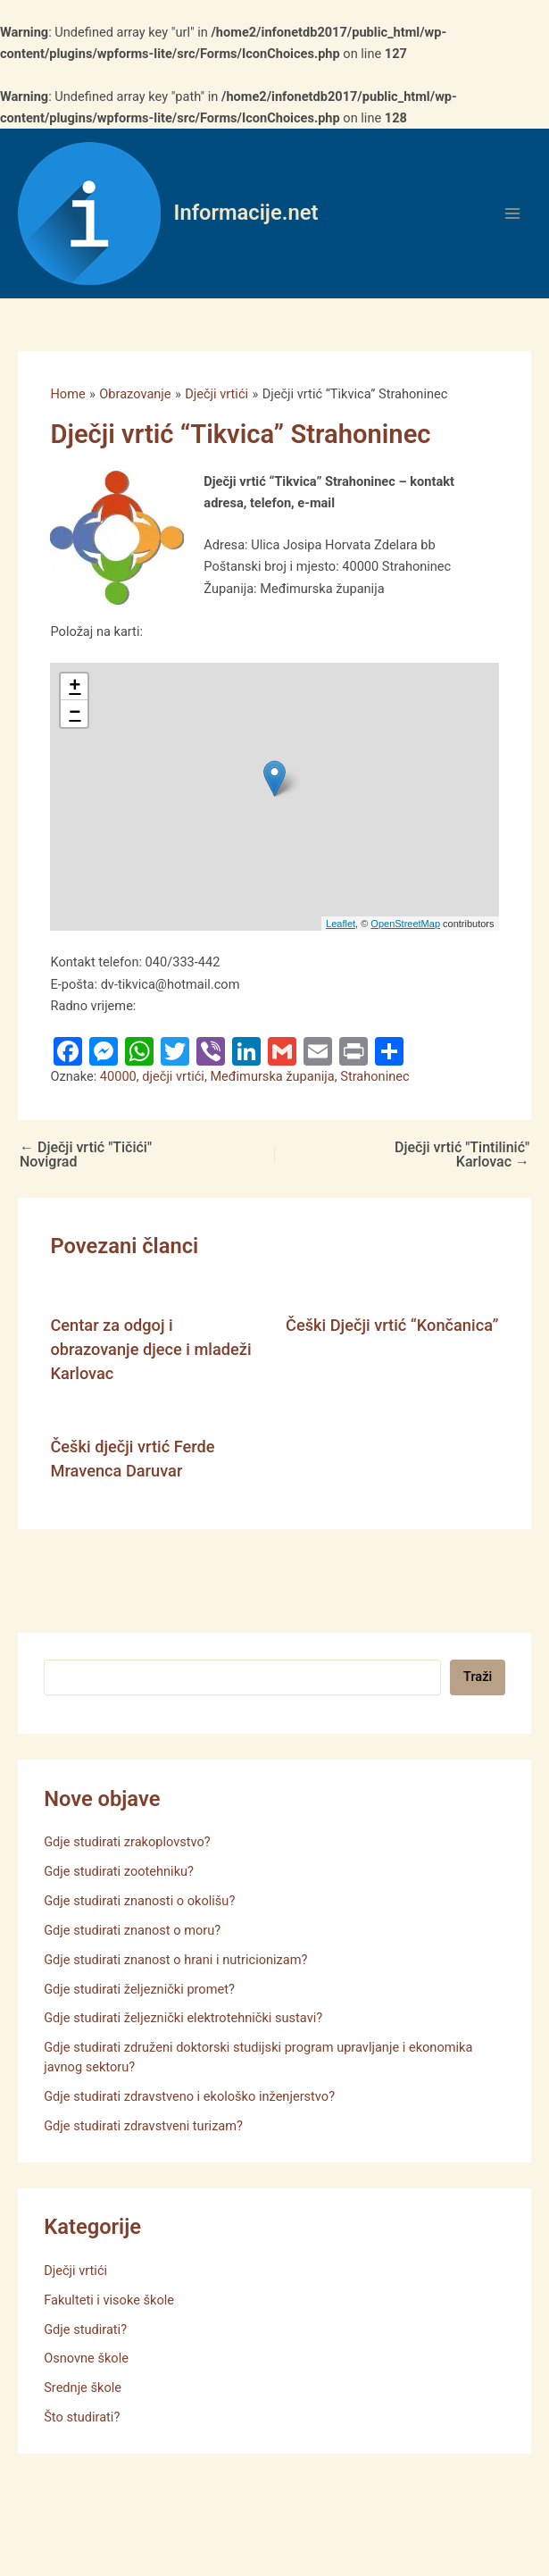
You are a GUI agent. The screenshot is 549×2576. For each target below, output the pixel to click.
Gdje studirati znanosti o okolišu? (139, 1901)
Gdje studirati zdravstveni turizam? (143, 2126)
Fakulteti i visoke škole (109, 2300)
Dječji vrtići (75, 2270)
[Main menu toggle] (512, 213)
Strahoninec (374, 1076)
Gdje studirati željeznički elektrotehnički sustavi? (183, 2018)
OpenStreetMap (405, 923)
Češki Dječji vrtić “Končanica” (392, 1325)
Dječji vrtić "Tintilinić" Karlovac (462, 1155)
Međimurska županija (272, 1076)
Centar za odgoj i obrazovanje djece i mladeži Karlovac (150, 1350)
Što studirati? (82, 2417)
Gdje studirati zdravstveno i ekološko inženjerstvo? (189, 2096)
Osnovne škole (86, 2358)
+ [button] (74, 686)
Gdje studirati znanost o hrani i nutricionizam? (175, 1960)
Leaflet (340, 923)
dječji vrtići (173, 1076)
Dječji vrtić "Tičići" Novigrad (86, 1155)
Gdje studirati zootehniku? (119, 1871)
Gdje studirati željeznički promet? (139, 1989)
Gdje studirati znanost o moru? (132, 1930)
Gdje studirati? (85, 2329)
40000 (118, 1076)
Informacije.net (246, 212)
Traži (477, 1677)
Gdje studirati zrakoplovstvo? (127, 1842)
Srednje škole (82, 2387)
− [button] (74, 713)
